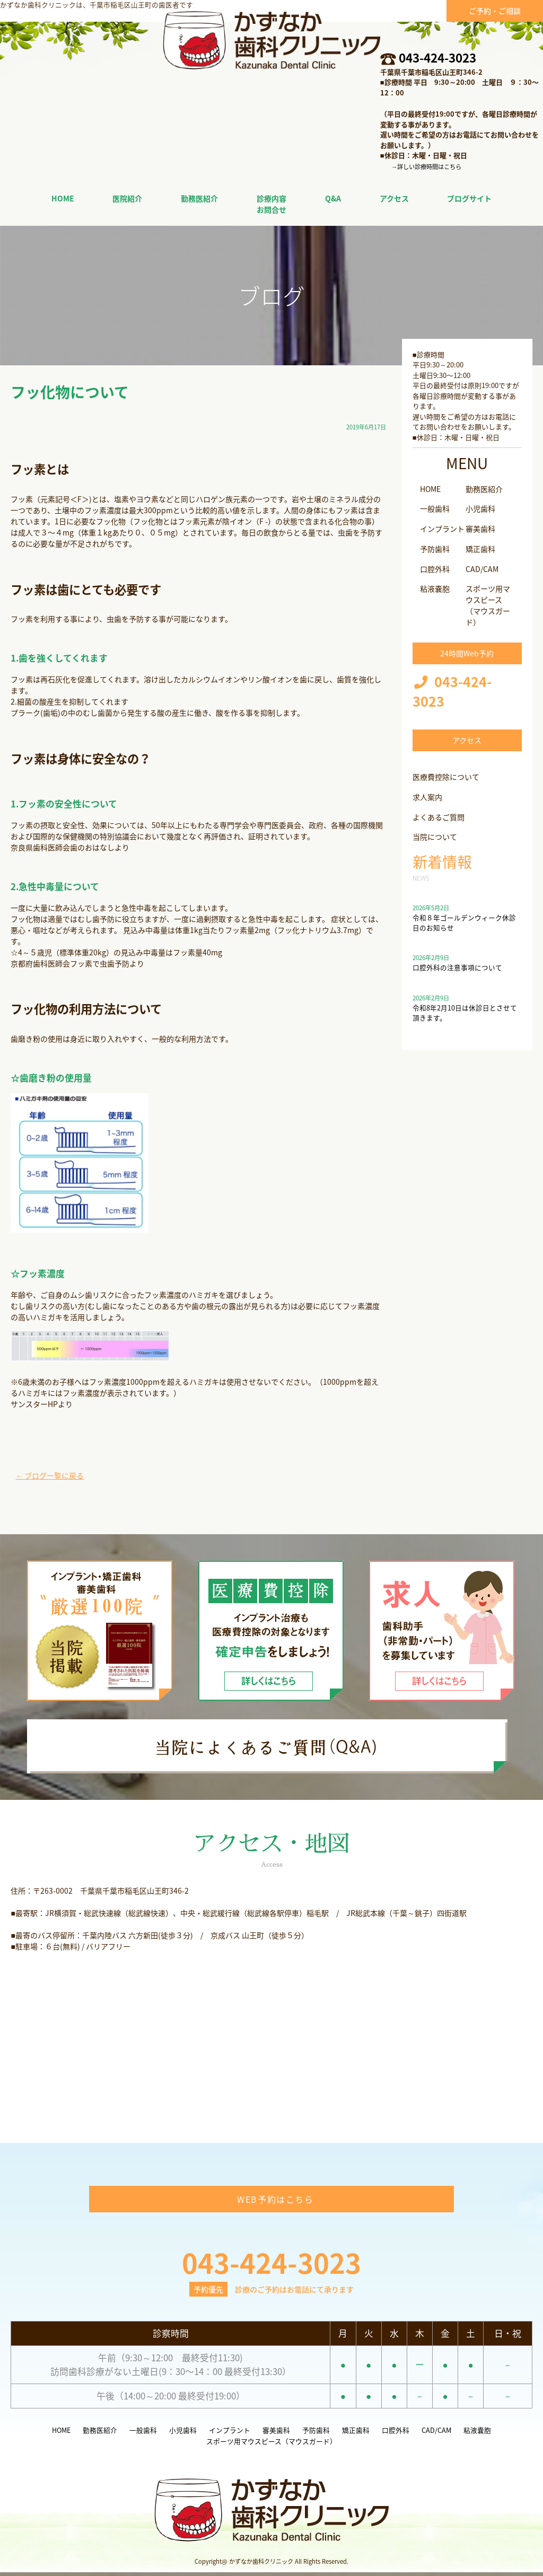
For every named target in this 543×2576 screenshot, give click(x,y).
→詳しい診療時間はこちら (426, 166)
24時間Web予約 (467, 653)
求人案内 (427, 797)
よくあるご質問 (439, 817)
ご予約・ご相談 (495, 10)
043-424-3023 (437, 57)
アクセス (466, 740)
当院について (435, 836)
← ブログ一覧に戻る (49, 1475)
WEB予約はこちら (275, 2202)
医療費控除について (446, 776)
